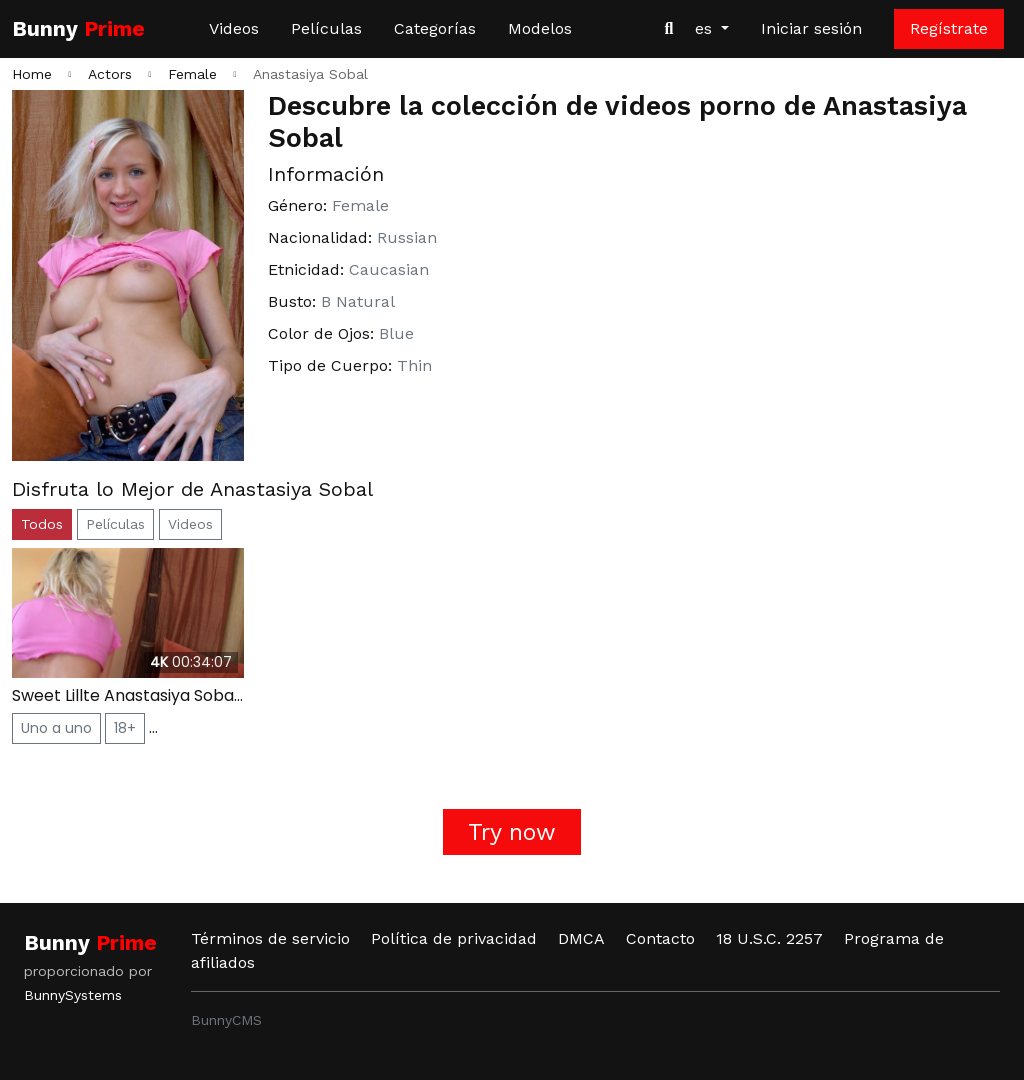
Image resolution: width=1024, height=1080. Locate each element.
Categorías (435, 28)
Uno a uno (56, 728)
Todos (42, 524)
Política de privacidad (454, 938)
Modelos (540, 28)
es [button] (706, 28)
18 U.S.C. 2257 (769, 938)
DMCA (581, 938)
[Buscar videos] (669, 29)
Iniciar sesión (811, 28)
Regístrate (949, 28)
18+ (125, 728)
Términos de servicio (270, 938)
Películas (326, 28)
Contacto (660, 938)
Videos (234, 28)
